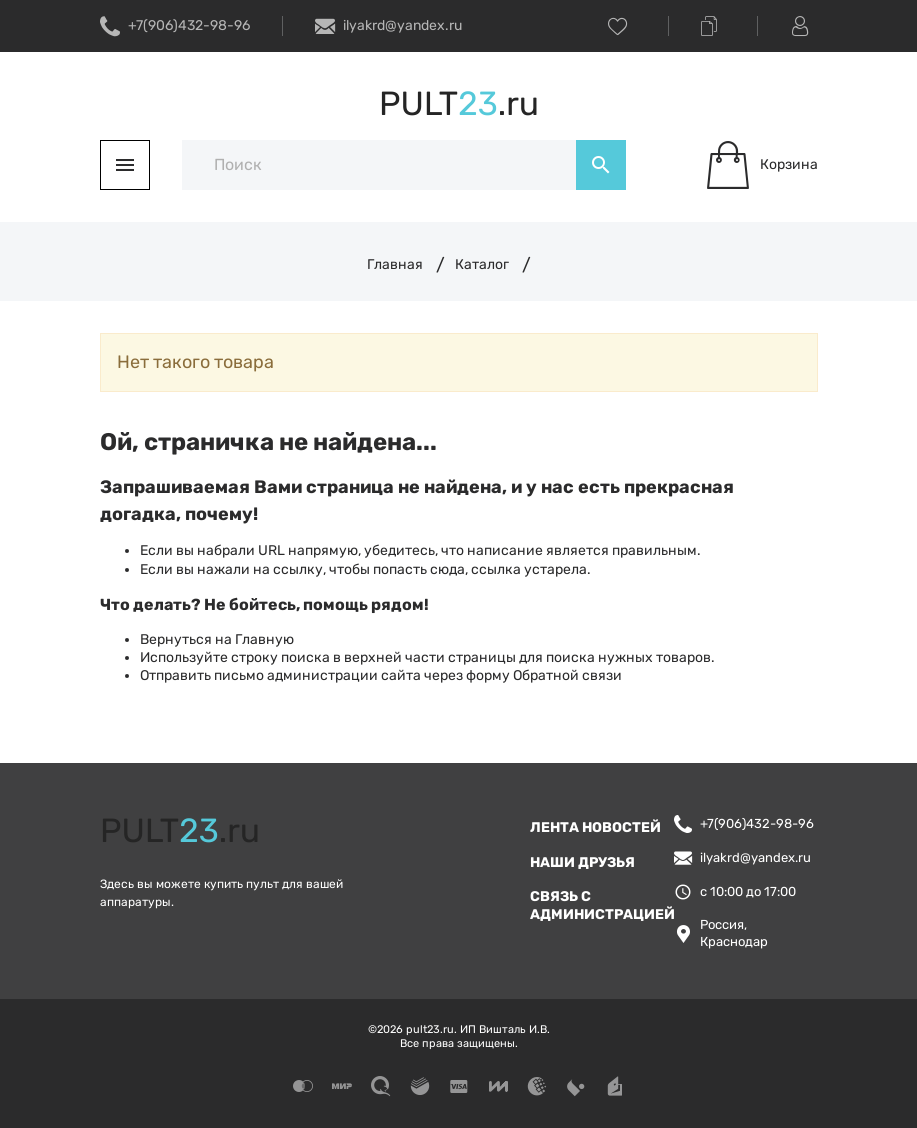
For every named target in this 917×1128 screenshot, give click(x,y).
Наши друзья (582, 862)
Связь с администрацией (602, 905)
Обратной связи (567, 675)
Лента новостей (595, 827)
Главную (264, 639)
